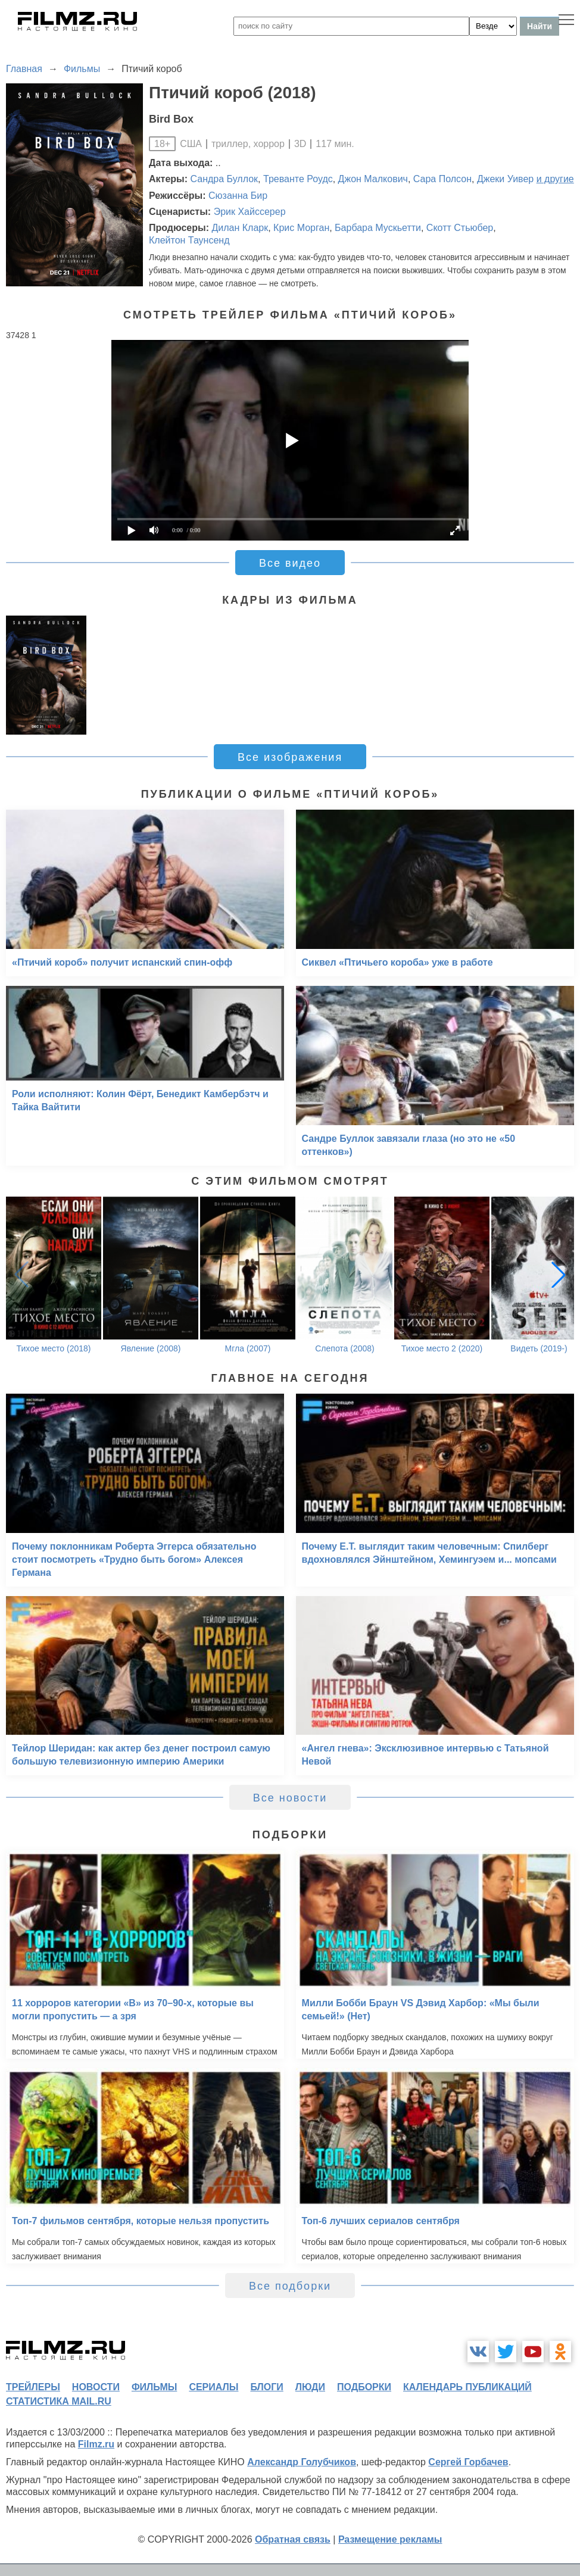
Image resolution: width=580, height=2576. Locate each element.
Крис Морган (301, 228)
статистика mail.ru (58, 2401)
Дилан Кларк (239, 228)
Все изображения (290, 757)
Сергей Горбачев (468, 2462)
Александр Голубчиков (301, 2462)
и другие (555, 179)
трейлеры (33, 2387)
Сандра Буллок (224, 179)
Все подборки (290, 2286)
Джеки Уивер (505, 179)
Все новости (290, 1798)
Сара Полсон (442, 179)
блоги (266, 2387)
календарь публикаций (467, 2387)
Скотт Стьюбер (459, 228)
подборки (364, 2387)
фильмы (154, 2387)
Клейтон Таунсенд (189, 240)
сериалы (213, 2387)
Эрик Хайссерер (250, 212)
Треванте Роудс (298, 179)
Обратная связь (292, 2539)
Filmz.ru (96, 2444)
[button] (558, 1275)
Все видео (290, 563)
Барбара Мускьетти (378, 228)
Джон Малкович (373, 179)
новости (96, 2387)
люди (310, 2387)
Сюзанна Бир (237, 196)
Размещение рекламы (390, 2539)
